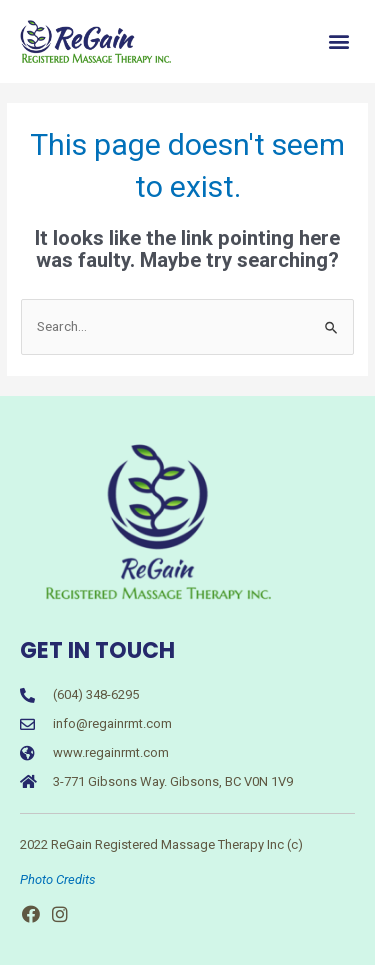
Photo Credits (58, 879)
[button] (338, 41)
